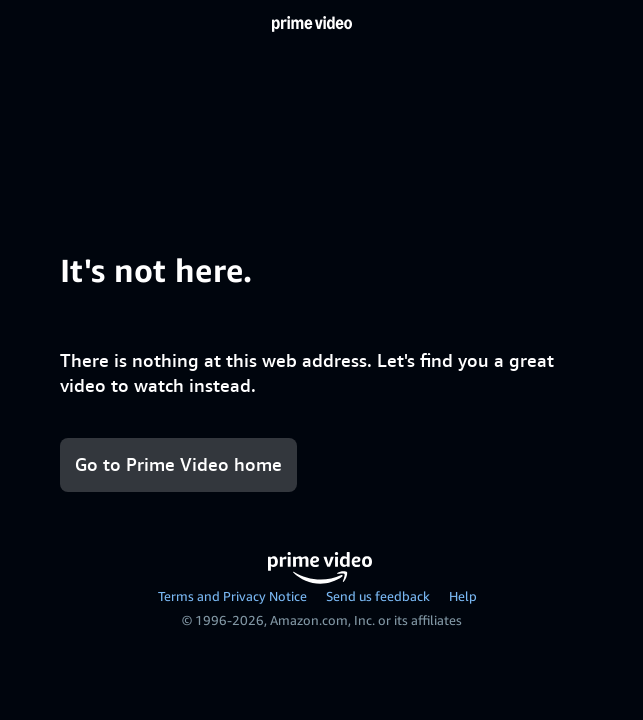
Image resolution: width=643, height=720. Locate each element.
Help (463, 596)
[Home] (312, 24)
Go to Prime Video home (178, 464)
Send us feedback (378, 596)
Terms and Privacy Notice (232, 596)
